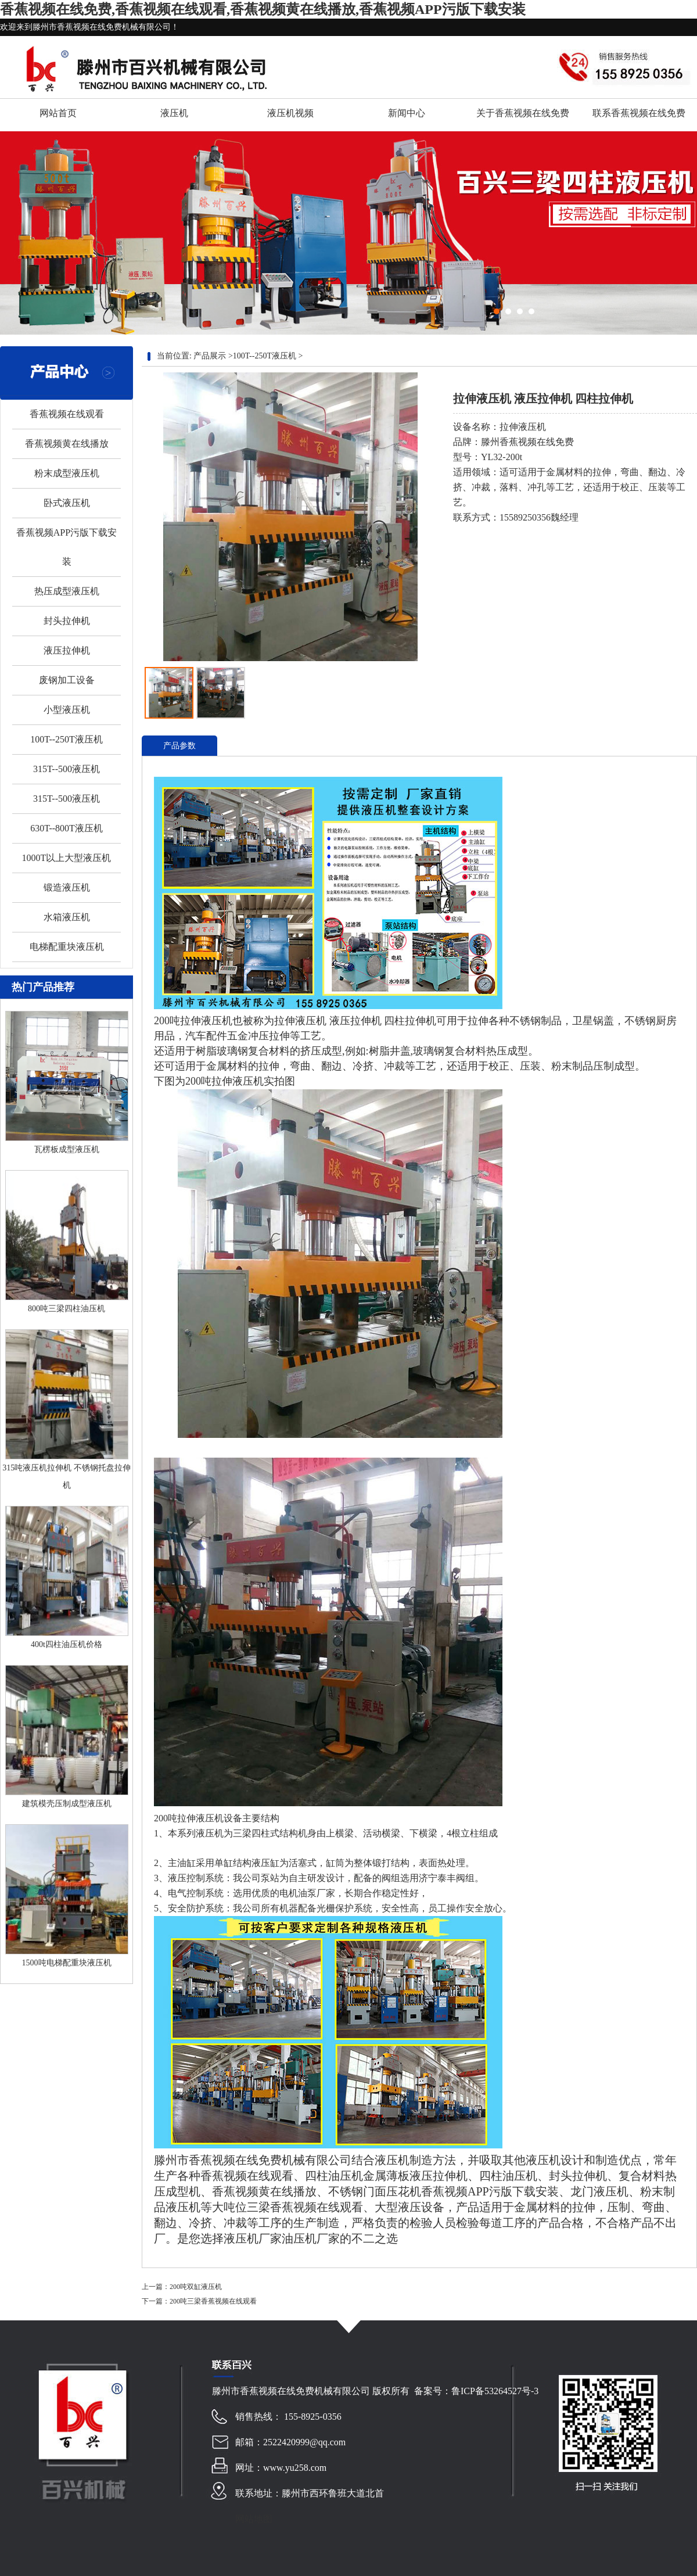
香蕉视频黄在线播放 (67, 444)
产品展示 (209, 355)
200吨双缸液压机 (196, 2287)
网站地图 (253, 2519)
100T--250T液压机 (66, 739)
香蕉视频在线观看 (67, 414)
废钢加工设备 (67, 680)
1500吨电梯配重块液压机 (67, 1962)
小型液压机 (67, 710)
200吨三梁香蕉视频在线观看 (213, 2301)
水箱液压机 (67, 917)
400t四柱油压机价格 (66, 1644)
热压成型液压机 (66, 591)
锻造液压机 (67, 887)
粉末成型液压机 (66, 473)
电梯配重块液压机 (67, 947)
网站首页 (58, 113)
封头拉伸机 (67, 621)
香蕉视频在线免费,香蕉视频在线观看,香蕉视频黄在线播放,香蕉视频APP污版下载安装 (263, 9)
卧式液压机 (67, 503)
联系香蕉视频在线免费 (638, 113)
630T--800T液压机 (66, 828)
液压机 (174, 113)
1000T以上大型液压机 (67, 858)
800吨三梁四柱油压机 (66, 1308)
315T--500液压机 (66, 769)
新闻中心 (406, 113)
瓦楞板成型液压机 (66, 1149)
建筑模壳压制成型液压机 (67, 1803)
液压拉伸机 (67, 650)
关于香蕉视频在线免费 (522, 113)
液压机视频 (290, 113)
